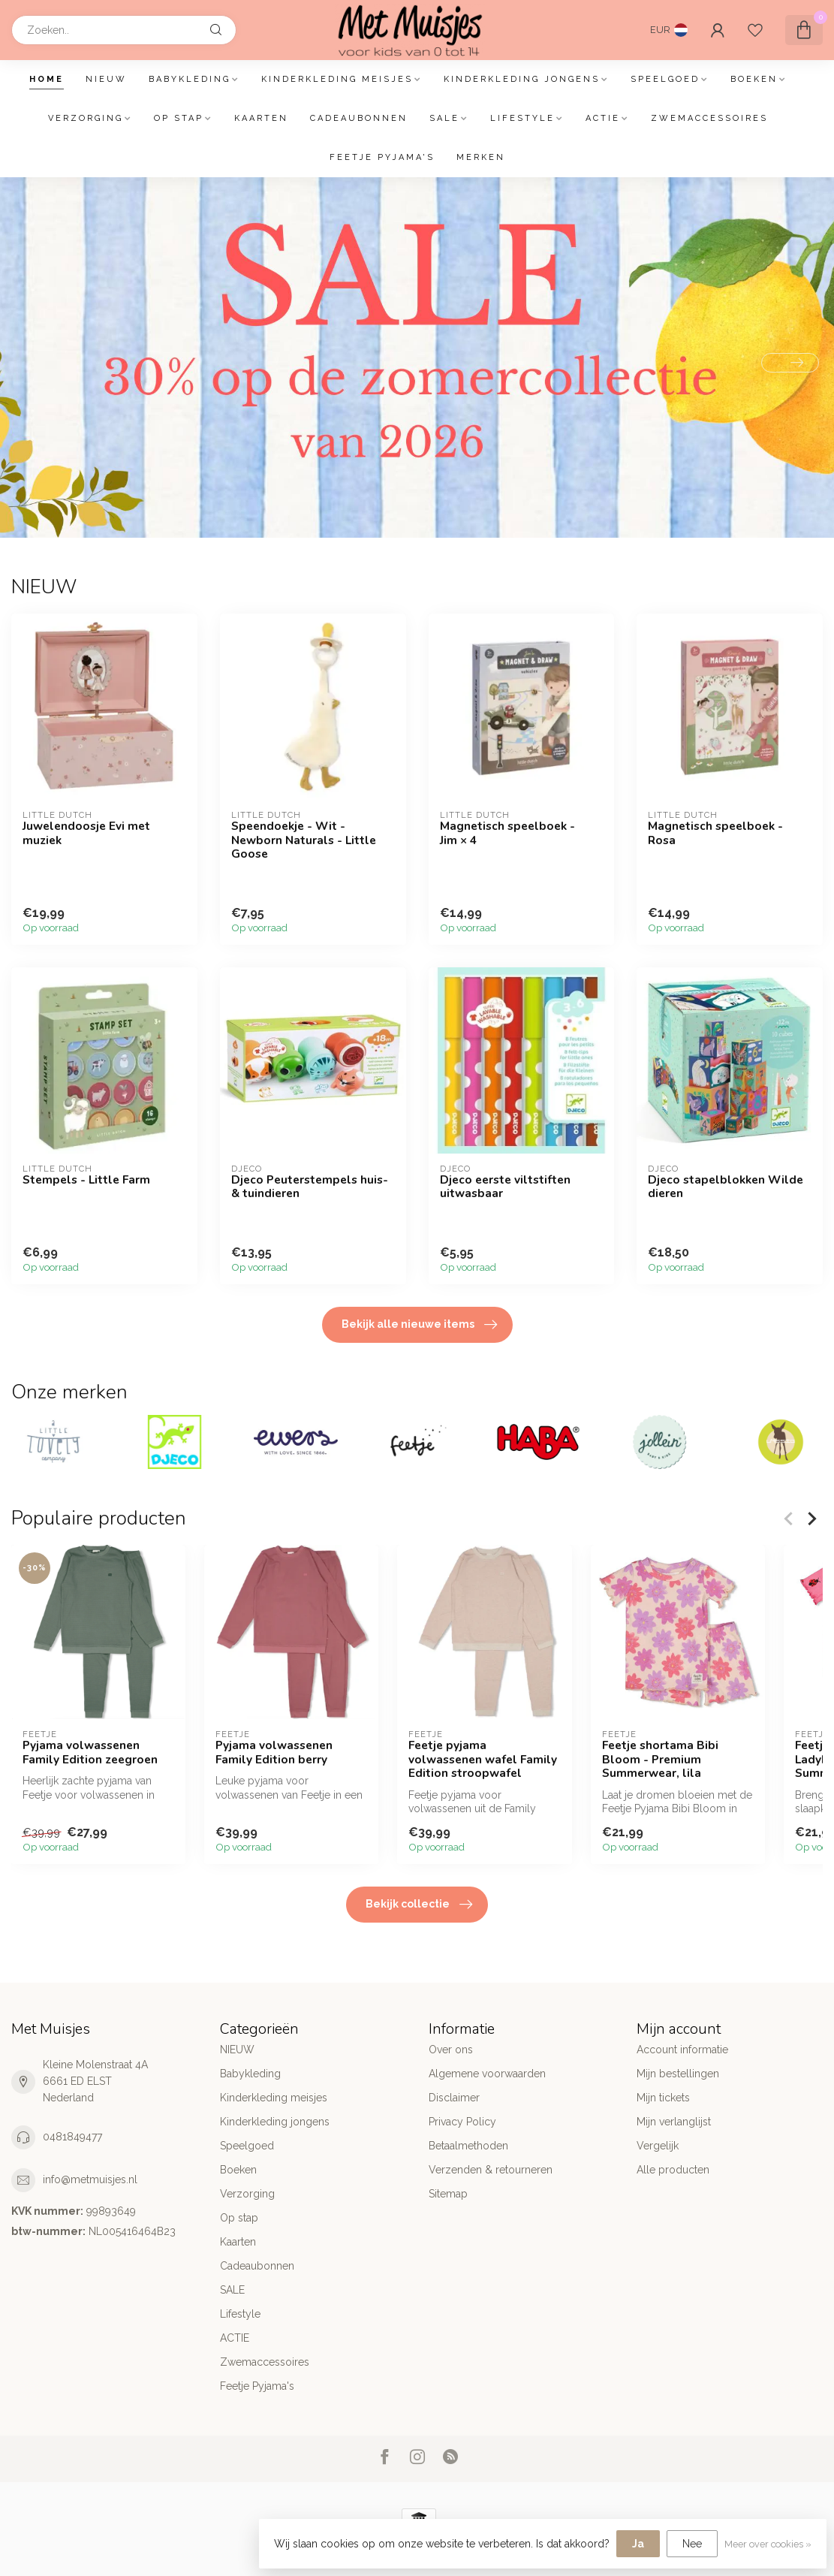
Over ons (451, 2050)
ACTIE (603, 118)
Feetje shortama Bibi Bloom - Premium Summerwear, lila (660, 1760)
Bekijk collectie (419, 1904)
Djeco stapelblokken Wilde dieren (725, 1187)
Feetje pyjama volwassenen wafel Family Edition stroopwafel (482, 1760)
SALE (444, 118)
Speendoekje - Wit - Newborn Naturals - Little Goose (303, 840)
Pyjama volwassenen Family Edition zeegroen (90, 1753)
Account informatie (682, 2050)
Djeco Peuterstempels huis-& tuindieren (309, 1187)
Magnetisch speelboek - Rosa (715, 833)
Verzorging (85, 118)
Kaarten (261, 118)
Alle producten (673, 2170)
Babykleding (189, 79)
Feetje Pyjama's (382, 157)
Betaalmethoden (468, 2146)
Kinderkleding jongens (522, 79)
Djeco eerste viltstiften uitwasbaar (505, 1187)
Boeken (754, 79)
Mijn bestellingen (678, 2074)
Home (46, 79)
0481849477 (72, 2137)
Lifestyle (522, 118)
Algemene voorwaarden (487, 2074)
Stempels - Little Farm (86, 1180)
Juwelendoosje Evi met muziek (86, 833)
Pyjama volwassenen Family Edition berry (274, 1753)
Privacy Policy (462, 2122)
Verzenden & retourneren (490, 2170)
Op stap (178, 118)
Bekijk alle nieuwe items (419, 1325)
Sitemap (448, 2194)
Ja (638, 2544)
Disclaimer (454, 2098)
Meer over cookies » (767, 2544)
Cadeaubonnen (359, 118)
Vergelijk (658, 2146)
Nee (692, 2544)
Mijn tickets (663, 2098)
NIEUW (106, 79)
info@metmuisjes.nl (90, 2179)
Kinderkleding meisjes (337, 79)
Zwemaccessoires (709, 118)
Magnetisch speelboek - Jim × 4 (507, 833)
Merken (480, 157)
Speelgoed (665, 79)
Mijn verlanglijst (674, 2122)
